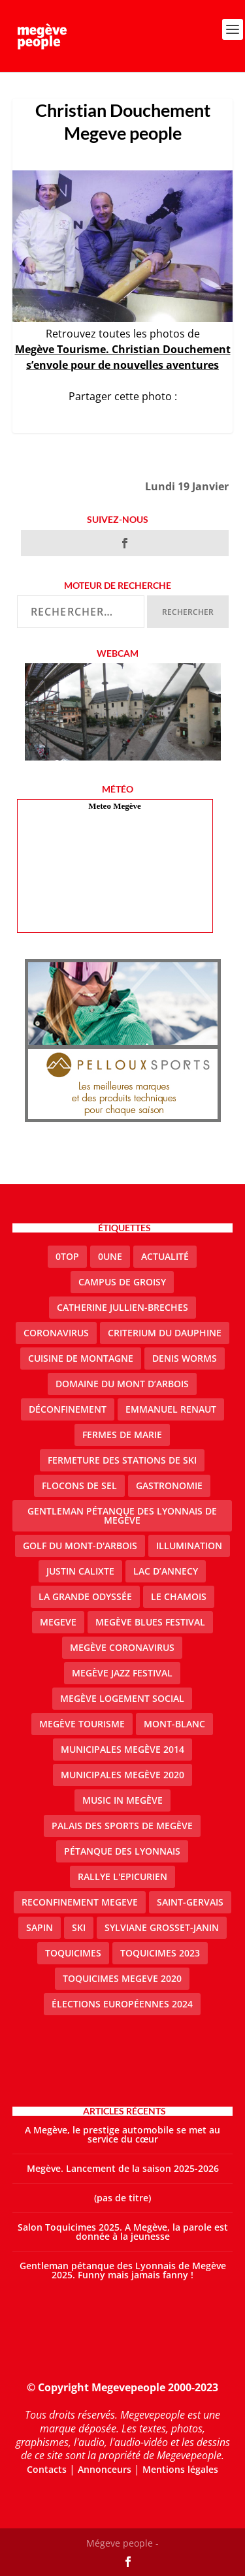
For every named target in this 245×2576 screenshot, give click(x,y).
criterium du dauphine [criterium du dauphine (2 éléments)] (164, 1333)
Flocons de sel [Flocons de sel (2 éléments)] (79, 1485)
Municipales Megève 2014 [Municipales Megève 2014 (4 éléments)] (122, 1749)
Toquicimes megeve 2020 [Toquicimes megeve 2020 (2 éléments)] (122, 1978)
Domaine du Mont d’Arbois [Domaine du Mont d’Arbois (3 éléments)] (122, 1383)
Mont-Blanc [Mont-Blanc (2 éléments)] (174, 1724)
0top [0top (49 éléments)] (67, 1256)
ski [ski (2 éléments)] (79, 1927)
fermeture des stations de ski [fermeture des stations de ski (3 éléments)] (122, 1460)
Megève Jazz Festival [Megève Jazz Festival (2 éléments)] (122, 1673)
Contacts (47, 2469)
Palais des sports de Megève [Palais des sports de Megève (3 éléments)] (122, 1825)
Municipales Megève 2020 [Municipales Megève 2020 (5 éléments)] (122, 1774)
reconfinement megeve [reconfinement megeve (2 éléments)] (80, 1902)
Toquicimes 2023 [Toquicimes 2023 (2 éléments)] (160, 1953)
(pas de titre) (122, 2197)
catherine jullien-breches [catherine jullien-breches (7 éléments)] (122, 1307)
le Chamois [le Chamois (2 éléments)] (178, 1596)
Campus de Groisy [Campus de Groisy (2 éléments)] (122, 1282)
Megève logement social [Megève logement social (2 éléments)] (122, 1698)
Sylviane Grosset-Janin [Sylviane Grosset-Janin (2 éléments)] (162, 1927)
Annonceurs (104, 2469)
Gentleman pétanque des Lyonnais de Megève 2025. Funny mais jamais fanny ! (123, 2270)
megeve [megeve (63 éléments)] (58, 1622)
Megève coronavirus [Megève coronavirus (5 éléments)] (122, 1647)
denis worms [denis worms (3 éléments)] (184, 1358)
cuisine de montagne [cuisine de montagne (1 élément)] (80, 1358)
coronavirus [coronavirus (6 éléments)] (56, 1333)
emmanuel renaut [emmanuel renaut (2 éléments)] (170, 1409)
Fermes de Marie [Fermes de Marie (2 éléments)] (122, 1434)
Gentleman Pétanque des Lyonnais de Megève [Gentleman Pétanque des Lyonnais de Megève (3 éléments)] (122, 1515)
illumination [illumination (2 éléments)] (189, 1545)
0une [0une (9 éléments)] (110, 1256)
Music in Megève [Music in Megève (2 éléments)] (122, 1800)
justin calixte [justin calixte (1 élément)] (80, 1571)
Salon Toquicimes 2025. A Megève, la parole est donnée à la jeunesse (123, 2231)
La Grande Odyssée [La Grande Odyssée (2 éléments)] (85, 1596)
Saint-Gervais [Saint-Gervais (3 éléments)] (190, 1902)
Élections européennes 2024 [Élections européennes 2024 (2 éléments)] (122, 2004)
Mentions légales (180, 2469)
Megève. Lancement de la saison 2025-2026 (123, 2168)
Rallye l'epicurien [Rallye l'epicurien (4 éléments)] (122, 1876)
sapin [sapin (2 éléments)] (39, 1927)
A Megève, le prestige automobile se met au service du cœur (122, 2134)
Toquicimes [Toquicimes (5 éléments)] (73, 1953)
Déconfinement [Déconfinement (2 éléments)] (67, 1409)
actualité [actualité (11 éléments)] (165, 1256)
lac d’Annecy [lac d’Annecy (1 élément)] (165, 1571)
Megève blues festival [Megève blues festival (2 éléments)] (150, 1622)
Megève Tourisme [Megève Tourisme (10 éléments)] (82, 1724)
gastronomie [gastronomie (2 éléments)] (169, 1485)
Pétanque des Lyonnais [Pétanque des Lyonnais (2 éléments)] (122, 1851)
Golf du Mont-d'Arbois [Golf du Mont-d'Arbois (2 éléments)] (80, 1545)
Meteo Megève (114, 806)
